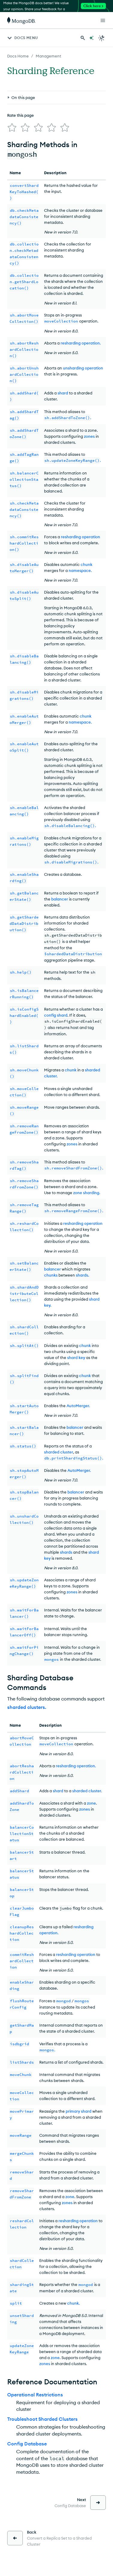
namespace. (80, 570)
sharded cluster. (87, 1790)
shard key (76, 1357)
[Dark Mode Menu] (101, 38)
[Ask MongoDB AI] (91, 38)
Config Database (27, 2444)
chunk (86, 564)
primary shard (78, 2111)
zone (91, 1803)
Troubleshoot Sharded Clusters (42, 2419)
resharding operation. (81, 343)
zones (89, 436)
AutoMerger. (78, 1405)
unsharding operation (83, 368)
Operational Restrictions (35, 2395)
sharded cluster (58, 1452)
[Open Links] (103, 20)
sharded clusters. (26, 1707)
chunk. (73, 2303)
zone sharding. (86, 1192)
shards (66, 1552)
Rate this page (20, 115)
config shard (55, 1015)
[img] (12, 127)
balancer (59, 899)
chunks (51, 1275)
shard (63, 393)
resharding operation (80, 536)
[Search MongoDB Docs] (83, 38)
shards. (82, 1275)
